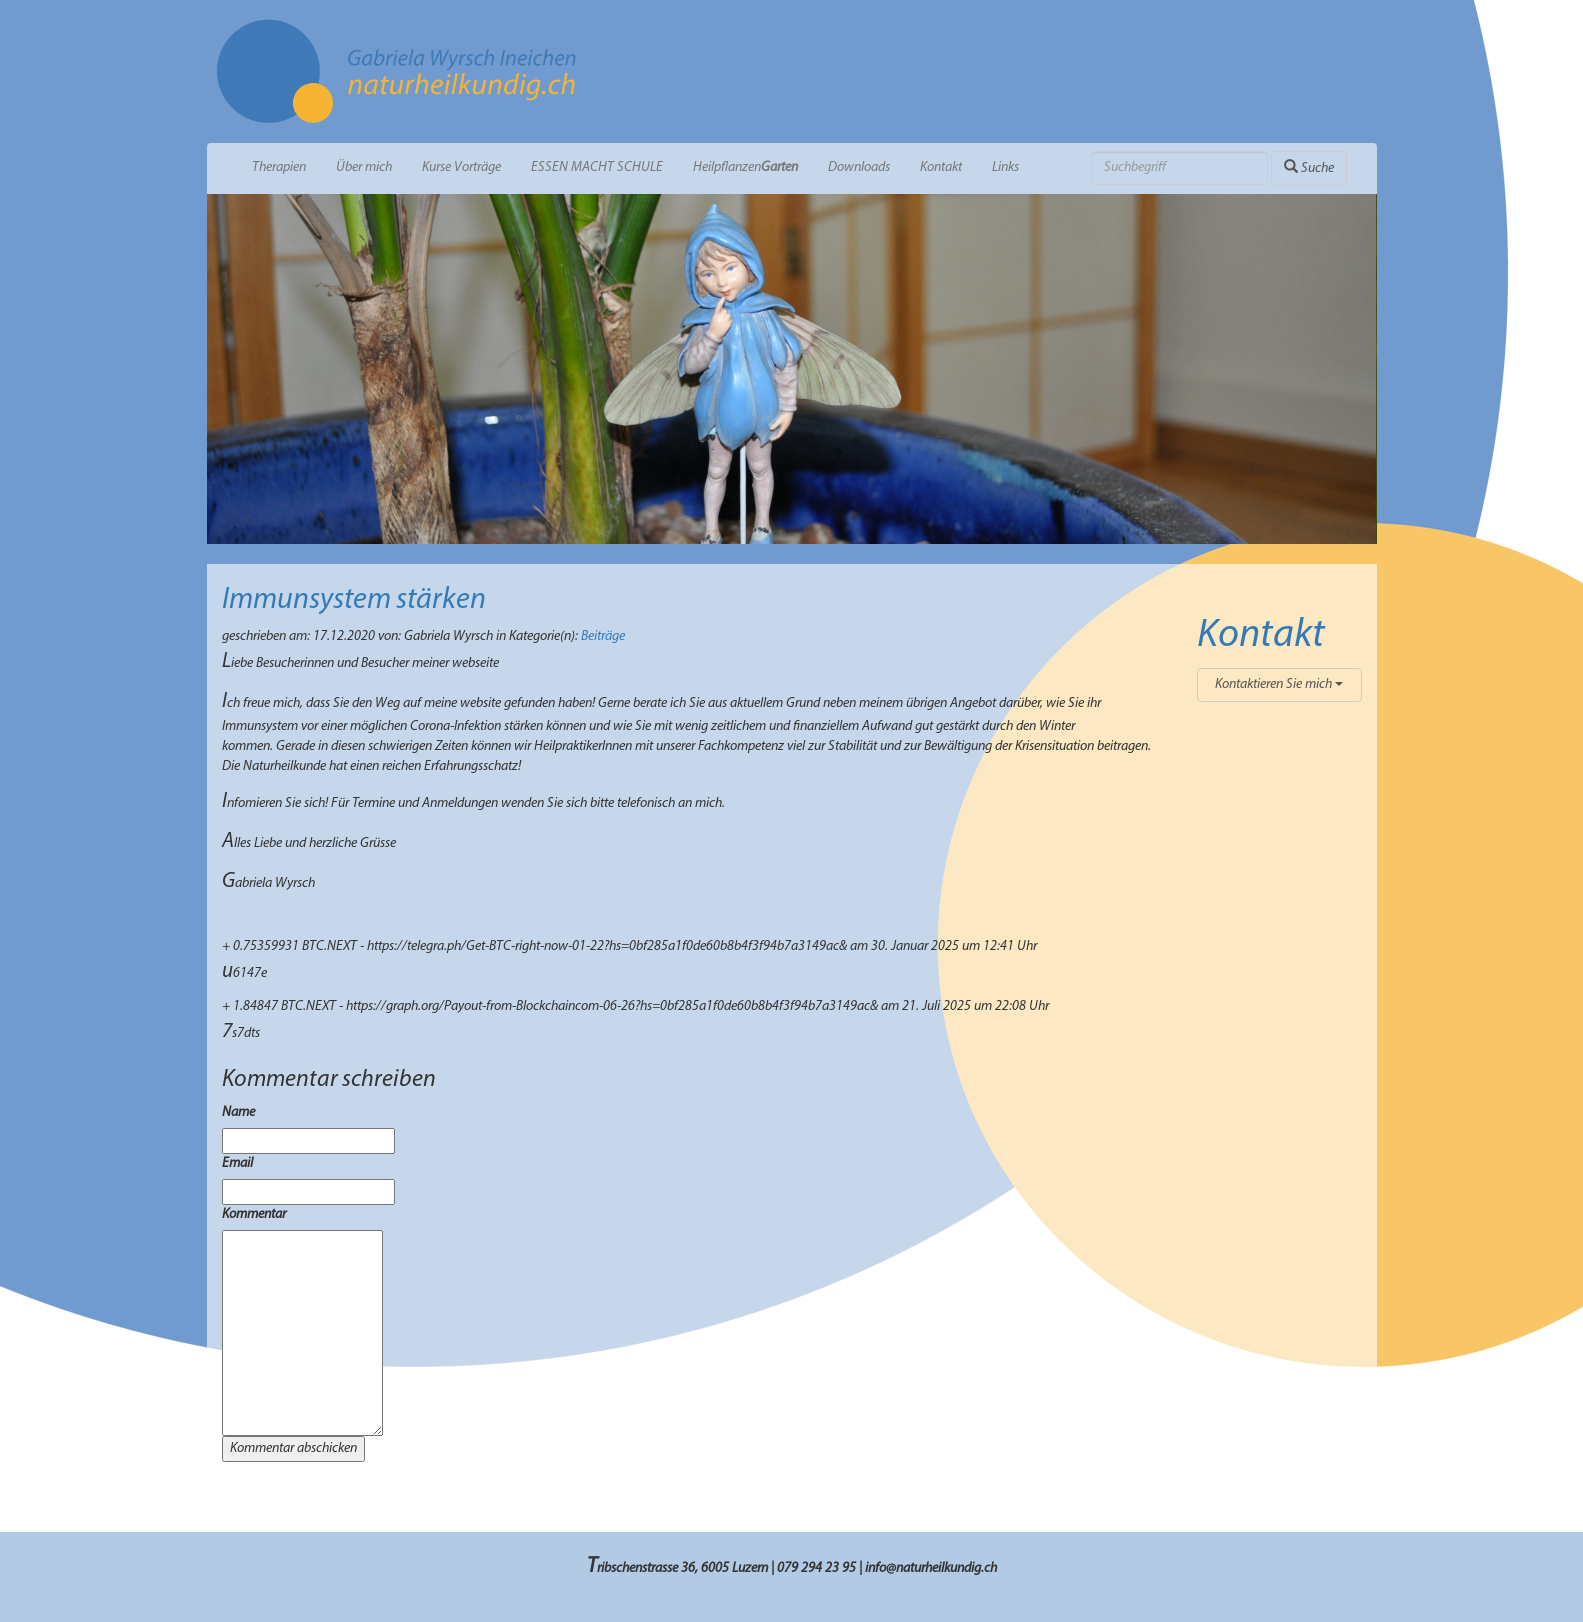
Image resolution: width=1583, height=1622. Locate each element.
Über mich (364, 167)
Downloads (859, 167)
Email (237, 1163)
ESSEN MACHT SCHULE (597, 167)
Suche (1309, 167)
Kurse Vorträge (461, 167)
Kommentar (254, 1214)
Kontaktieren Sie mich (1279, 684)
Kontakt (941, 167)
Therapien (279, 167)
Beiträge (603, 636)
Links (1005, 167)
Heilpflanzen (745, 167)
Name (238, 1112)
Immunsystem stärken (354, 600)
